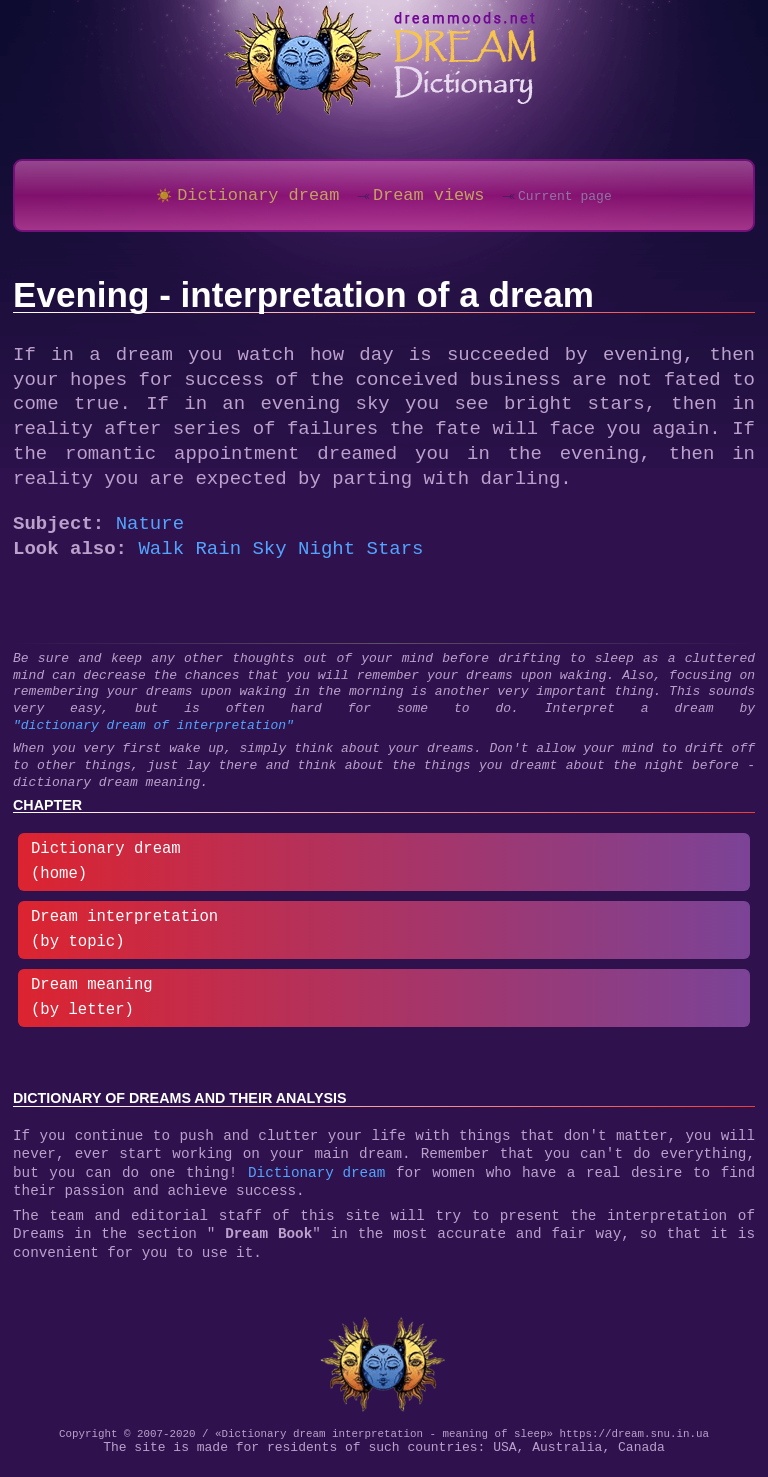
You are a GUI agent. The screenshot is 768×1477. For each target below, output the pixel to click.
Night (326, 556)
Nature (150, 531)
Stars (394, 556)
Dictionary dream (316, 1186)
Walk (161, 556)
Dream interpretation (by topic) (124, 936)
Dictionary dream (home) (106, 868)
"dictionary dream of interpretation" (153, 733)
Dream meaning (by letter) (92, 1004)
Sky (269, 556)
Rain (218, 556)
